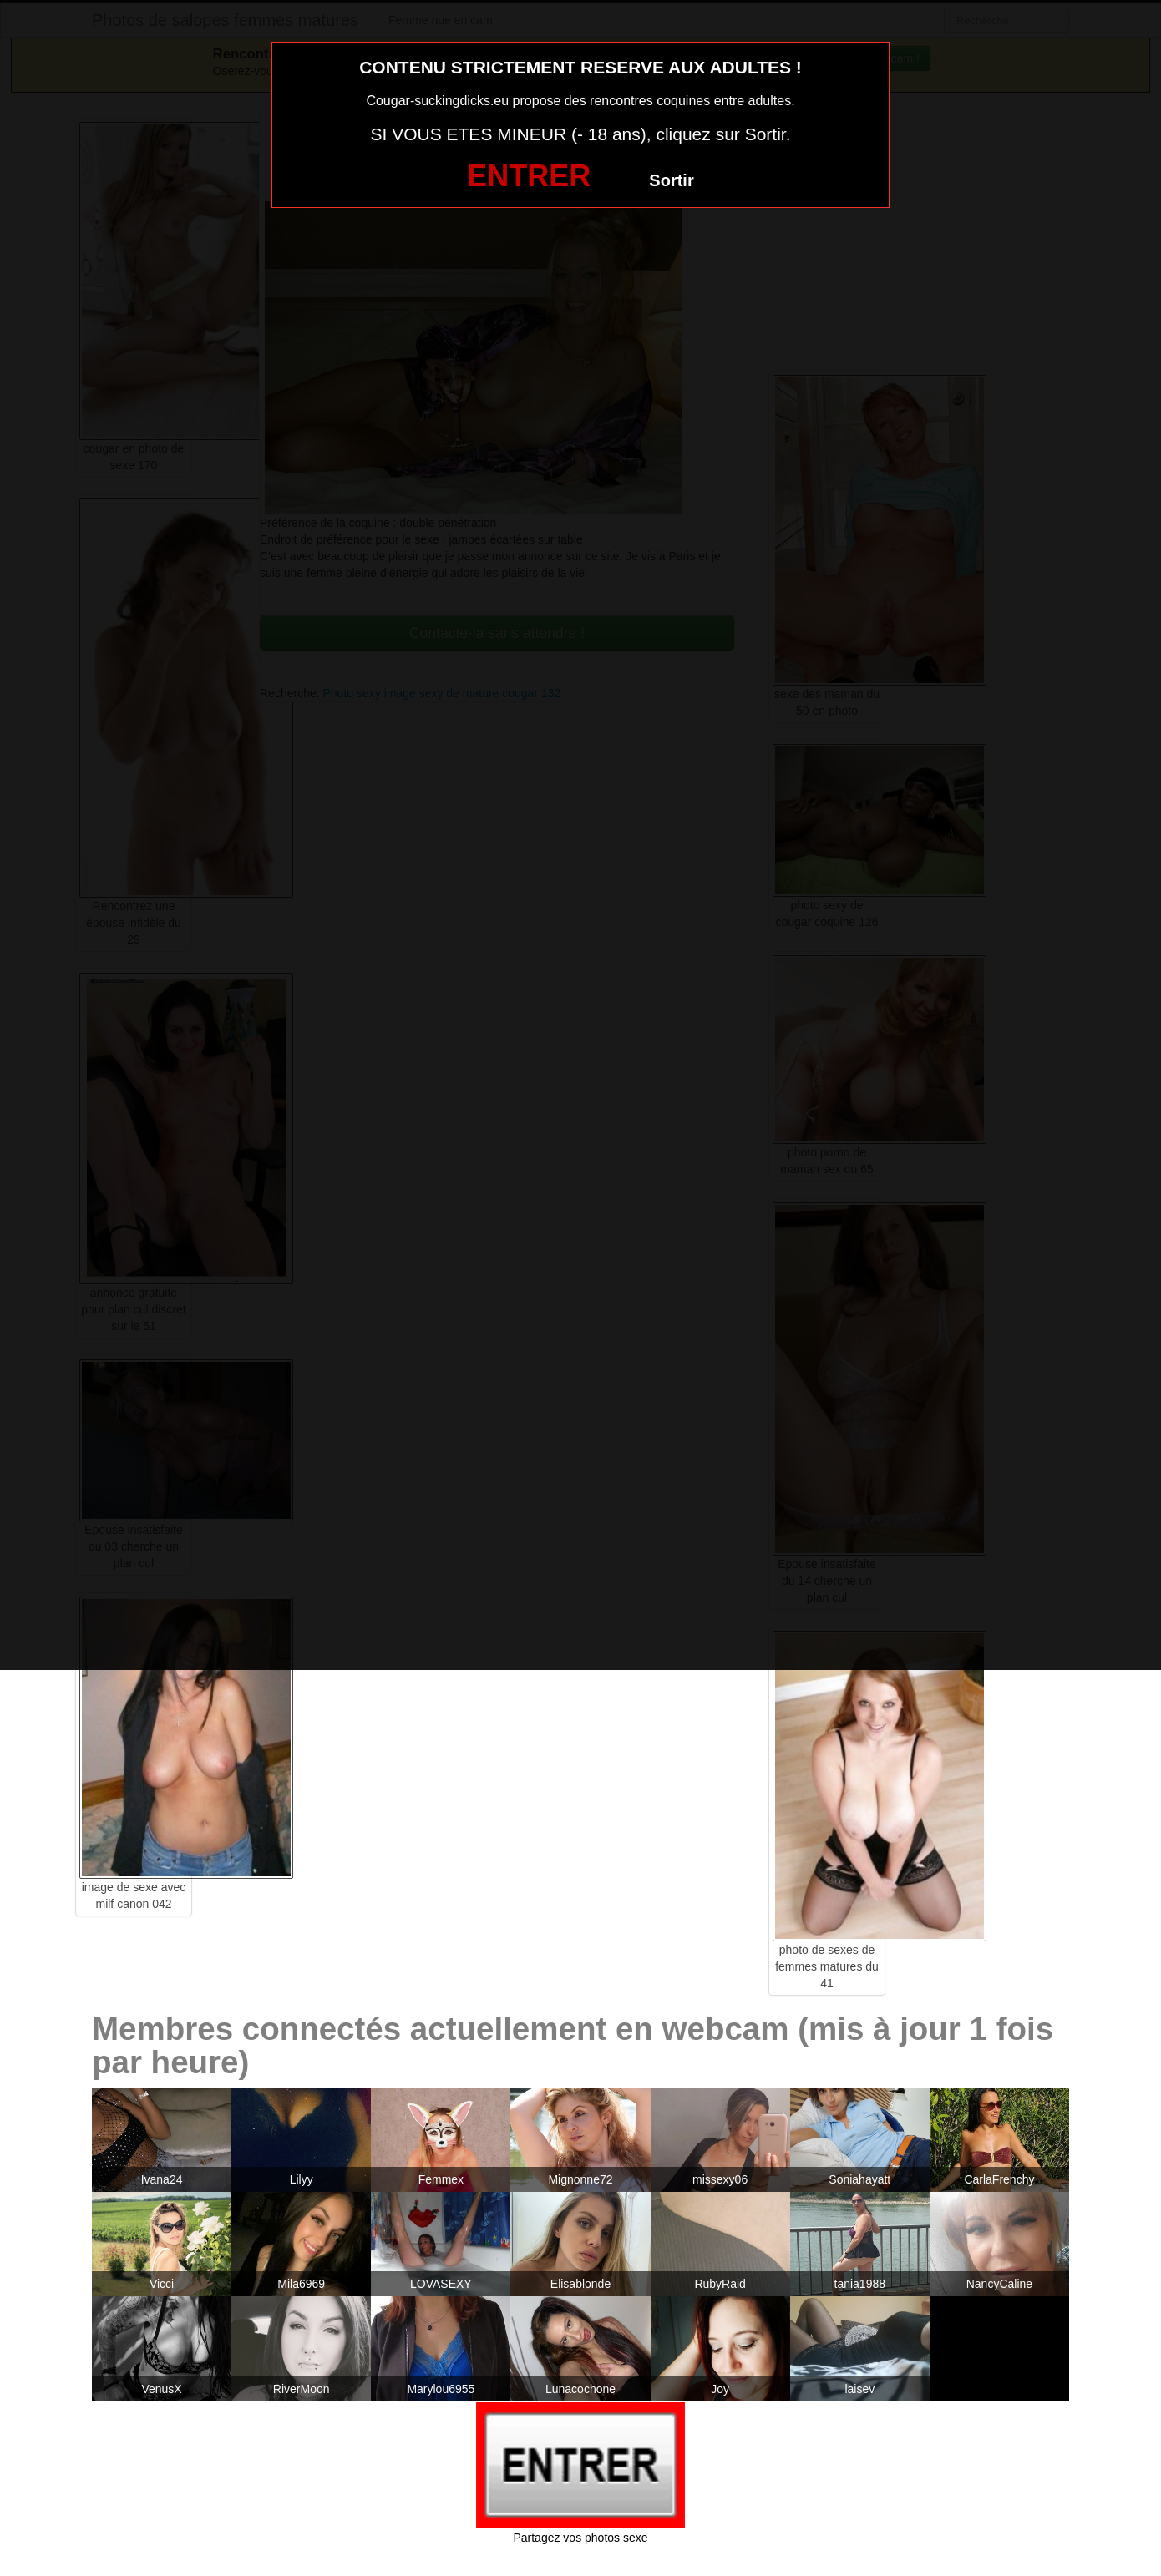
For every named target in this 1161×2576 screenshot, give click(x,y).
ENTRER (529, 176)
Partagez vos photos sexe (580, 2537)
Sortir (671, 180)
